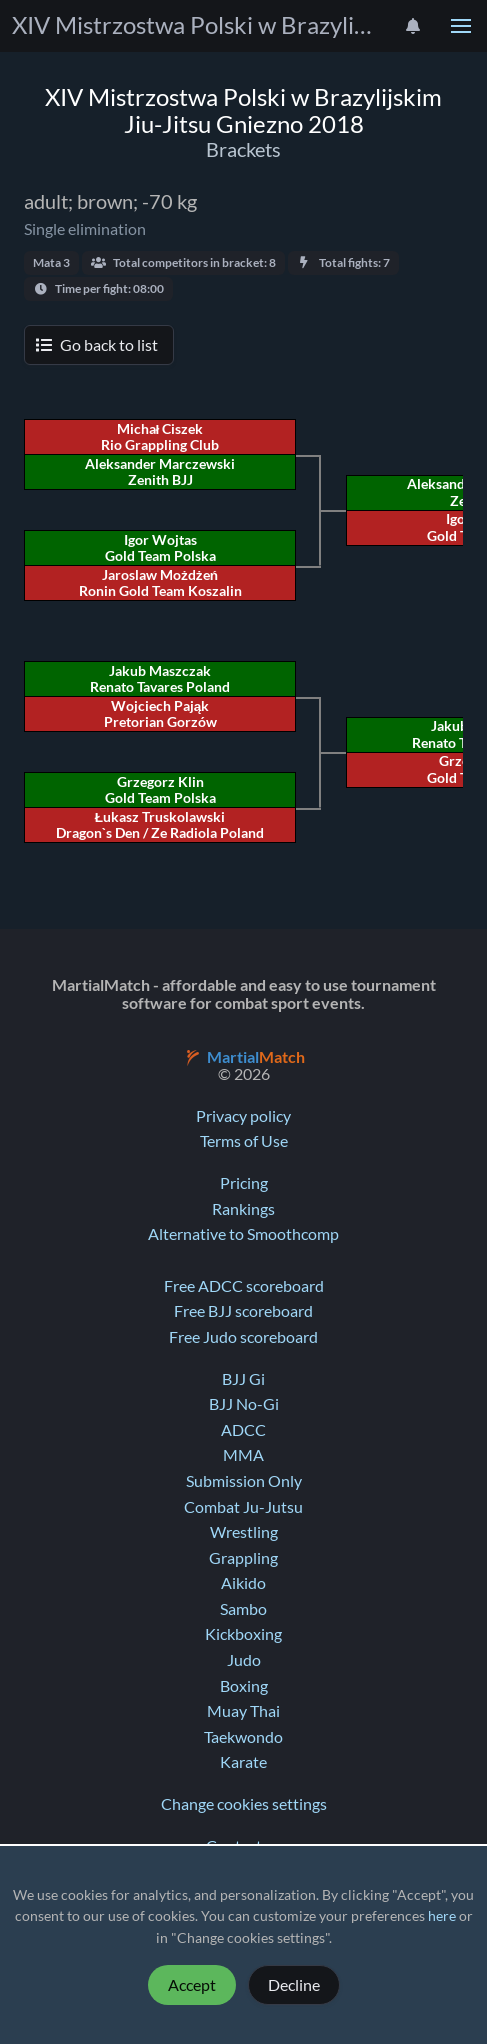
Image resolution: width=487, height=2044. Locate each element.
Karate (243, 1762)
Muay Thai (243, 1711)
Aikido (243, 1583)
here (442, 1916)
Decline (294, 1985)
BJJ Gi (243, 1379)
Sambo (243, 1609)
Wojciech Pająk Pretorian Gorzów (160, 714)
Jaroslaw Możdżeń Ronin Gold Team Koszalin (160, 583)
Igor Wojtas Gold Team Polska (160, 548)
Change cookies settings (244, 1804)
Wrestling (244, 1532)
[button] (461, 26)
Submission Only (244, 1481)
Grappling (243, 1558)
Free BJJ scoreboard (243, 1311)
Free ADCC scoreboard (244, 1286)
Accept (192, 1985)
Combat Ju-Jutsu (243, 1507)
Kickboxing (243, 1634)
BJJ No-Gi (244, 1404)
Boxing (244, 1686)
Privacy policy (243, 1116)
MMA (243, 1455)
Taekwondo (243, 1737)
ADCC (243, 1430)
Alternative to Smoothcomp (243, 1234)
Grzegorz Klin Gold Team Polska (160, 790)
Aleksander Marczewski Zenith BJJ (160, 472)
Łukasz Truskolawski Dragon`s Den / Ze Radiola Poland (160, 825)
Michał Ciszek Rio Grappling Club (160, 437)
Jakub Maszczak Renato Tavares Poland (160, 679)
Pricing (244, 1183)
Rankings (243, 1209)
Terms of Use (244, 1141)
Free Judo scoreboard (243, 1337)
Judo (244, 1660)
